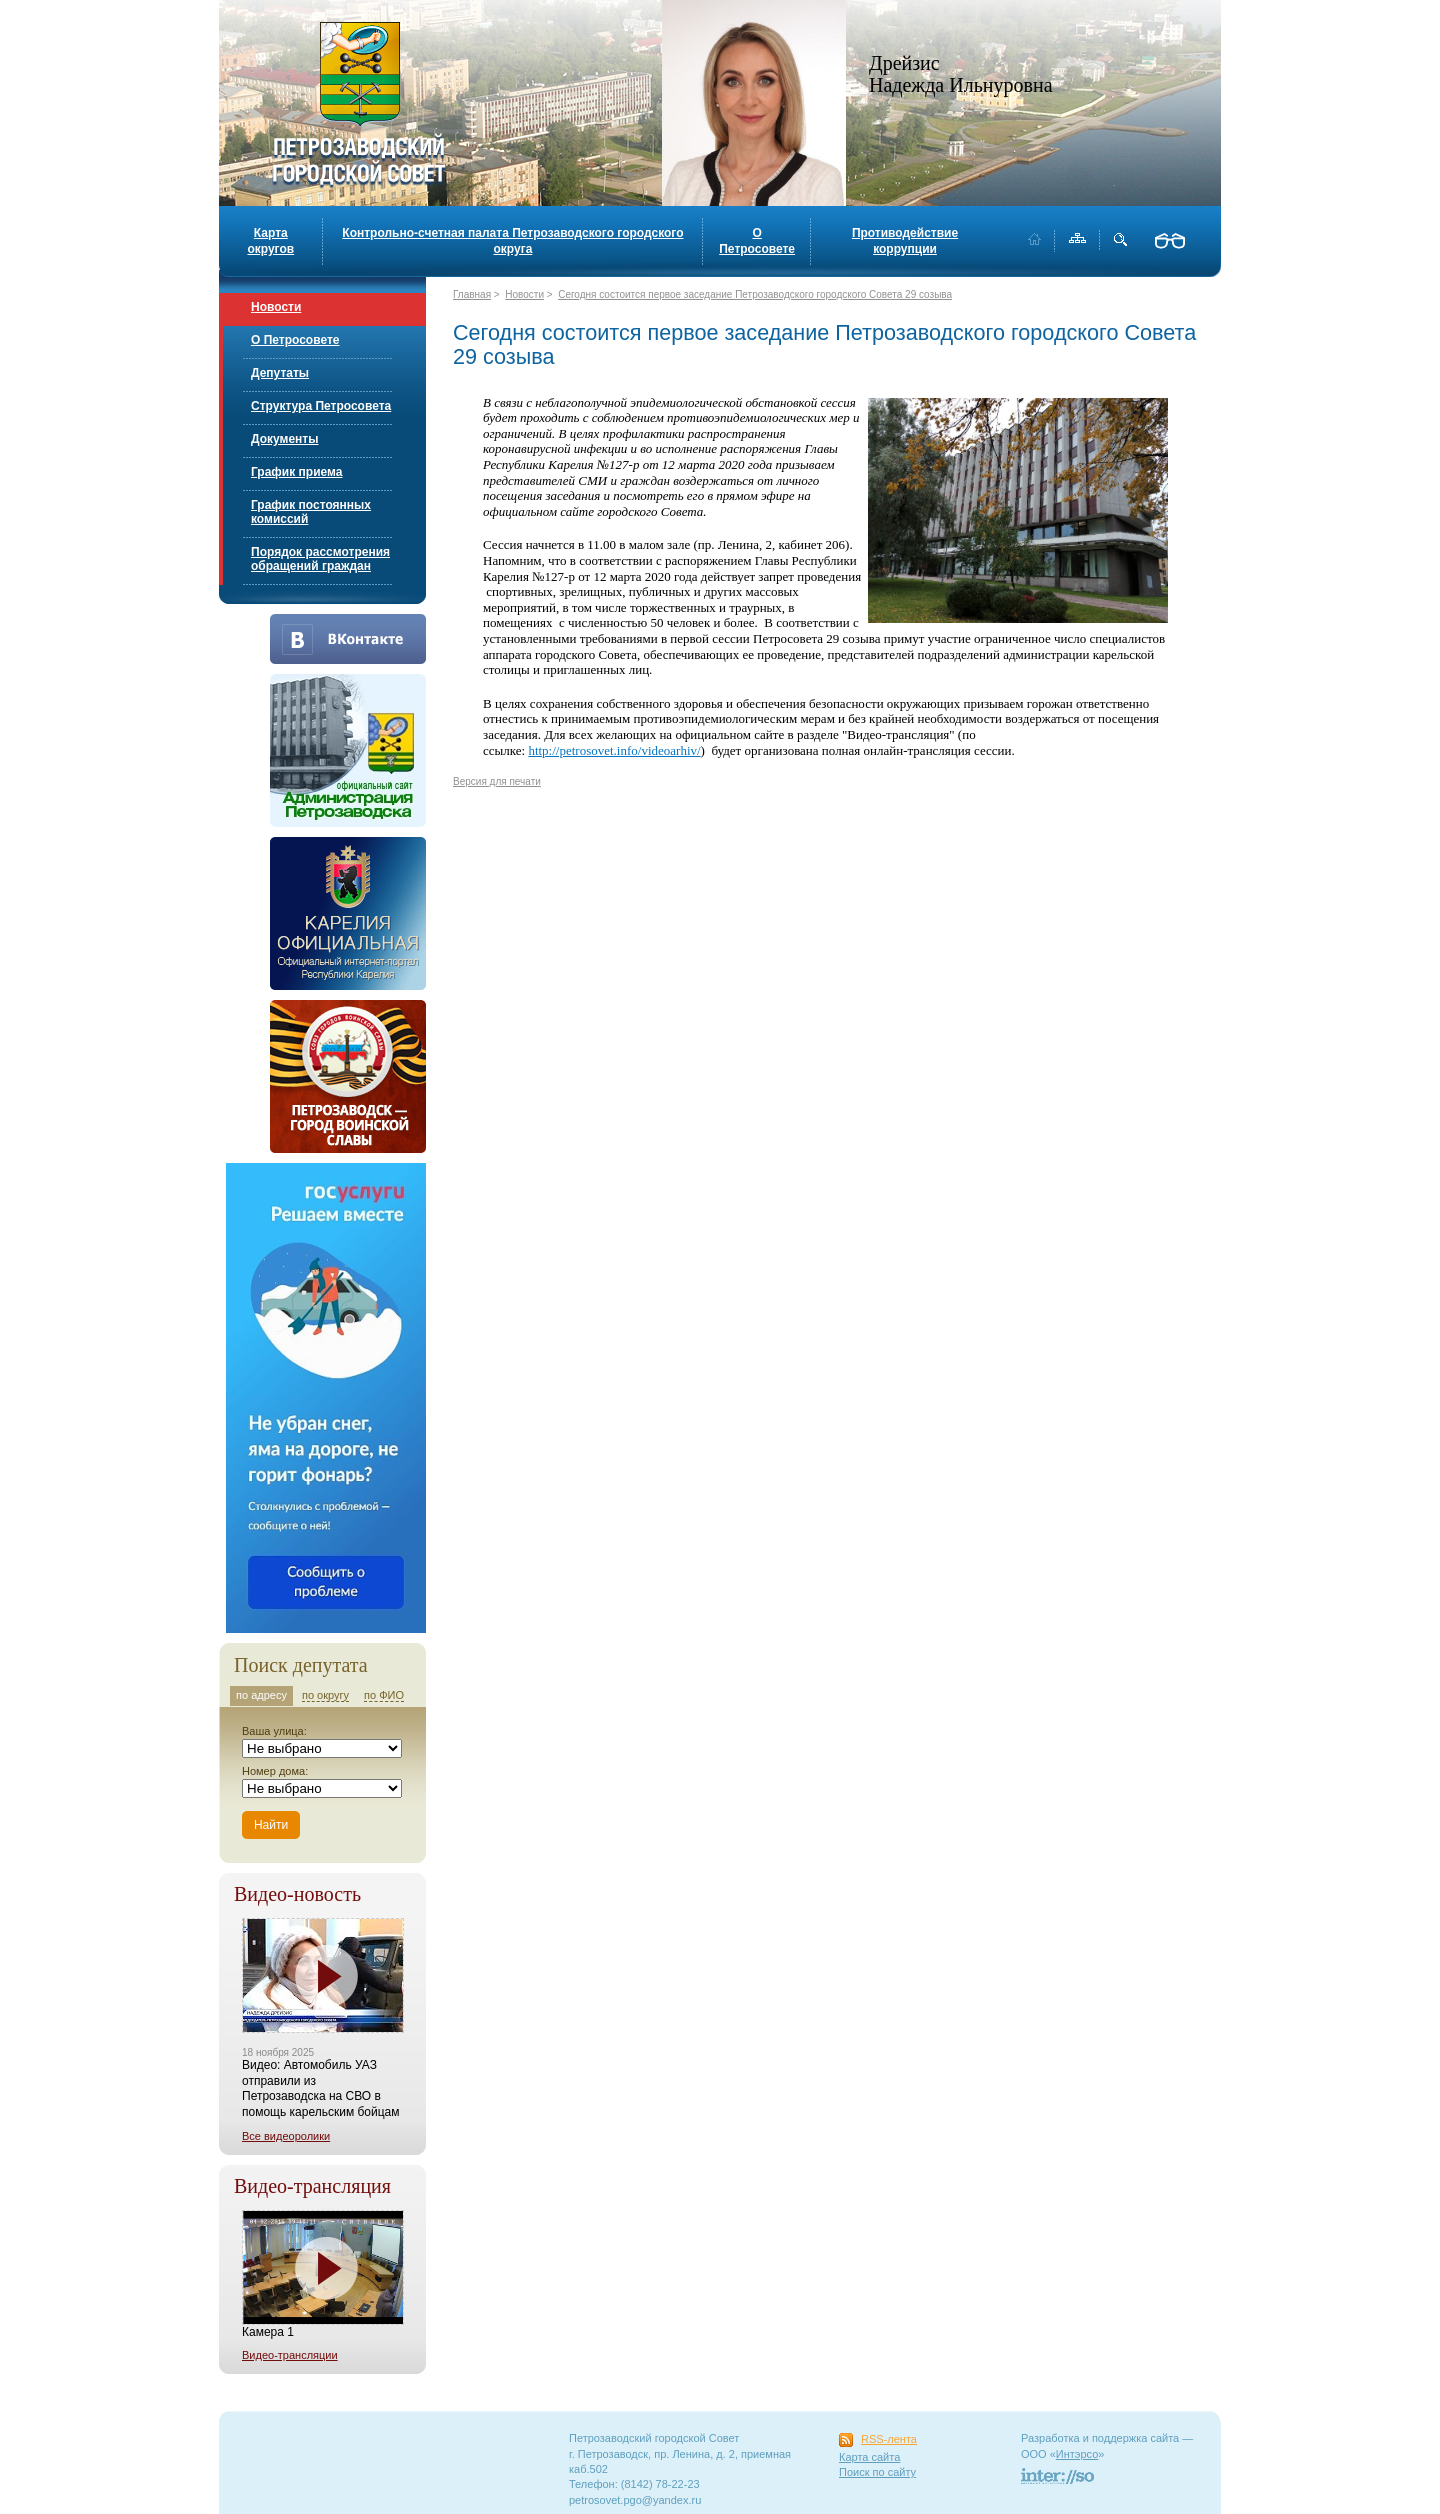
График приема (296, 472)
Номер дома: (275, 1771)
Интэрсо (1077, 2454)
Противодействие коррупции (905, 241)
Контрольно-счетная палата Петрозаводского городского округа (512, 241)
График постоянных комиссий (311, 512)
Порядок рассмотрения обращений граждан (320, 559)
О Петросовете (757, 241)
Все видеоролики (286, 2136)
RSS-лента (889, 2439)
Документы (284, 439)
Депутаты (280, 373)
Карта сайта (869, 2457)
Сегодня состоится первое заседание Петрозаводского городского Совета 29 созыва (755, 294)
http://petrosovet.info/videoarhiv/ (614, 750)
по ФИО (384, 1695)
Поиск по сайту (877, 2472)
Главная (472, 294)
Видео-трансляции (290, 2355)
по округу (325, 1695)
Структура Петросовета (321, 406)
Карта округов (270, 241)
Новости (276, 307)
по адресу (261, 1695)
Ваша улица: (274, 1731)
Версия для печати (497, 781)
